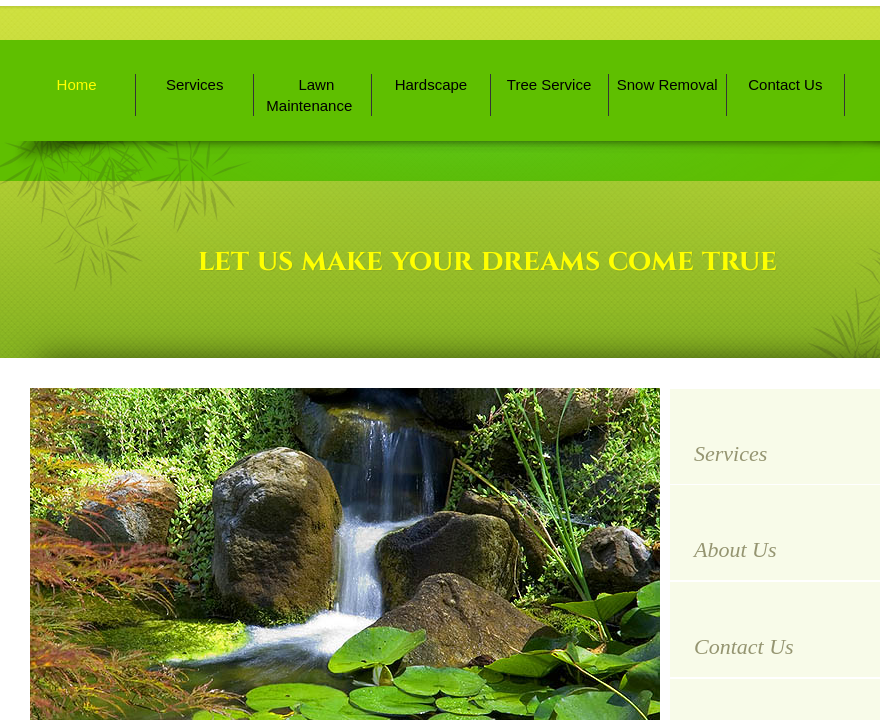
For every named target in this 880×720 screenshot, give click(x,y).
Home (77, 84)
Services (195, 84)
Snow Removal (667, 84)
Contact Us (785, 84)
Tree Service (549, 84)
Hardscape (431, 84)
